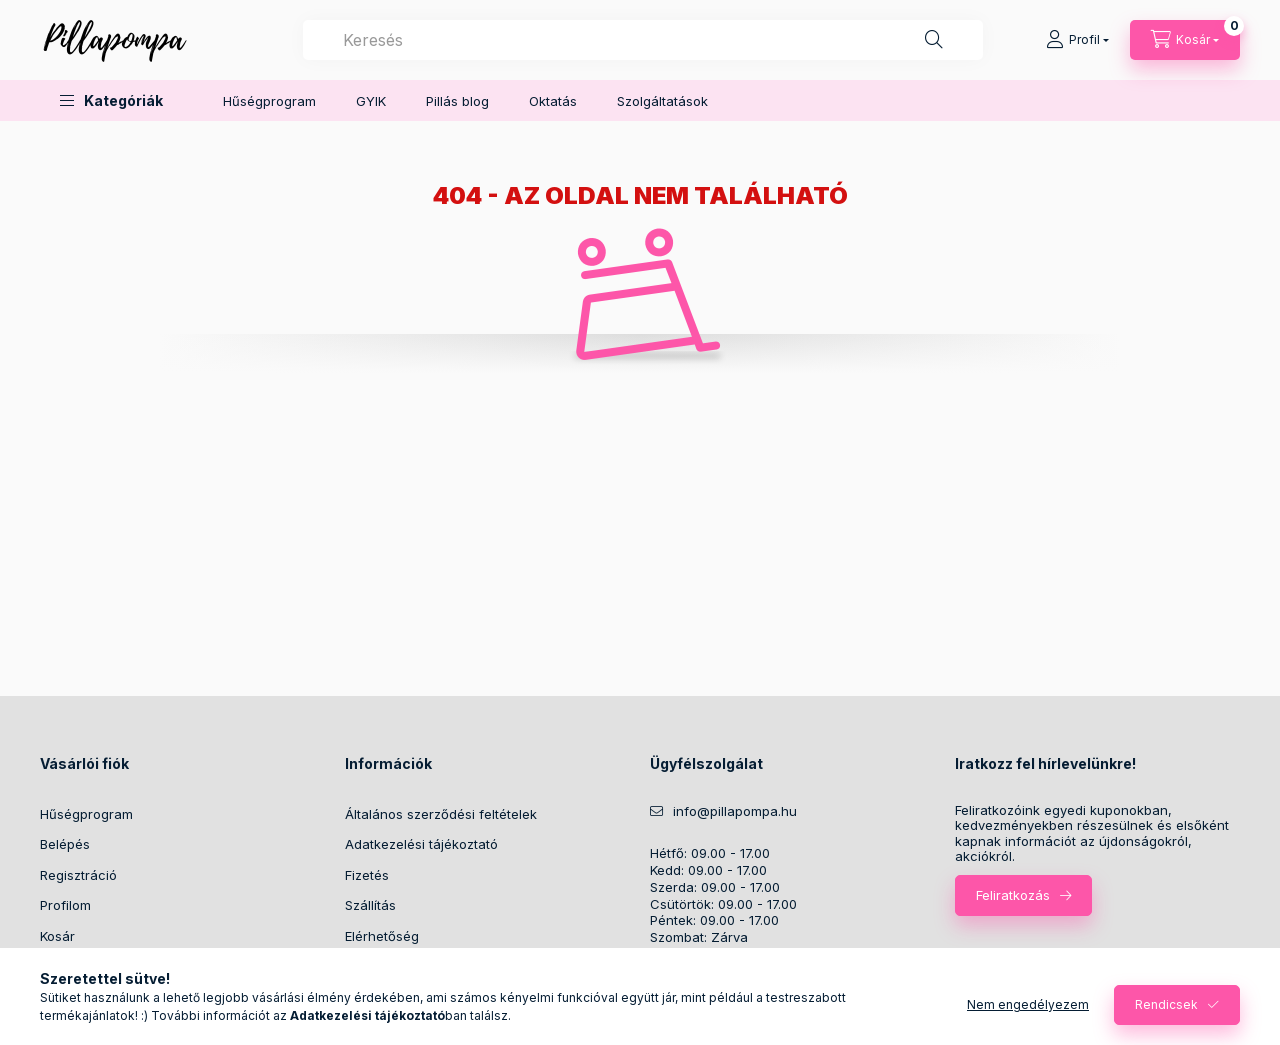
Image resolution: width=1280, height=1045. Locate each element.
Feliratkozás (1013, 895)
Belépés (65, 844)
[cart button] (1185, 40)
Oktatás (553, 101)
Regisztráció (78, 875)
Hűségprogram (269, 101)
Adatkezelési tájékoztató (421, 844)
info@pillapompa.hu (735, 811)
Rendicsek (1166, 1004)
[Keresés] (934, 40)
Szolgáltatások (662, 101)
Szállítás (370, 905)
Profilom (65, 905)
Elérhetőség (382, 936)
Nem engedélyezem (1028, 1004)
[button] (111, 100)
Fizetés (367, 875)
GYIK (371, 101)
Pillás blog (457, 101)
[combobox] (643, 40)
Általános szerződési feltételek (441, 814)
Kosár (57, 936)
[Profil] (1077, 40)
